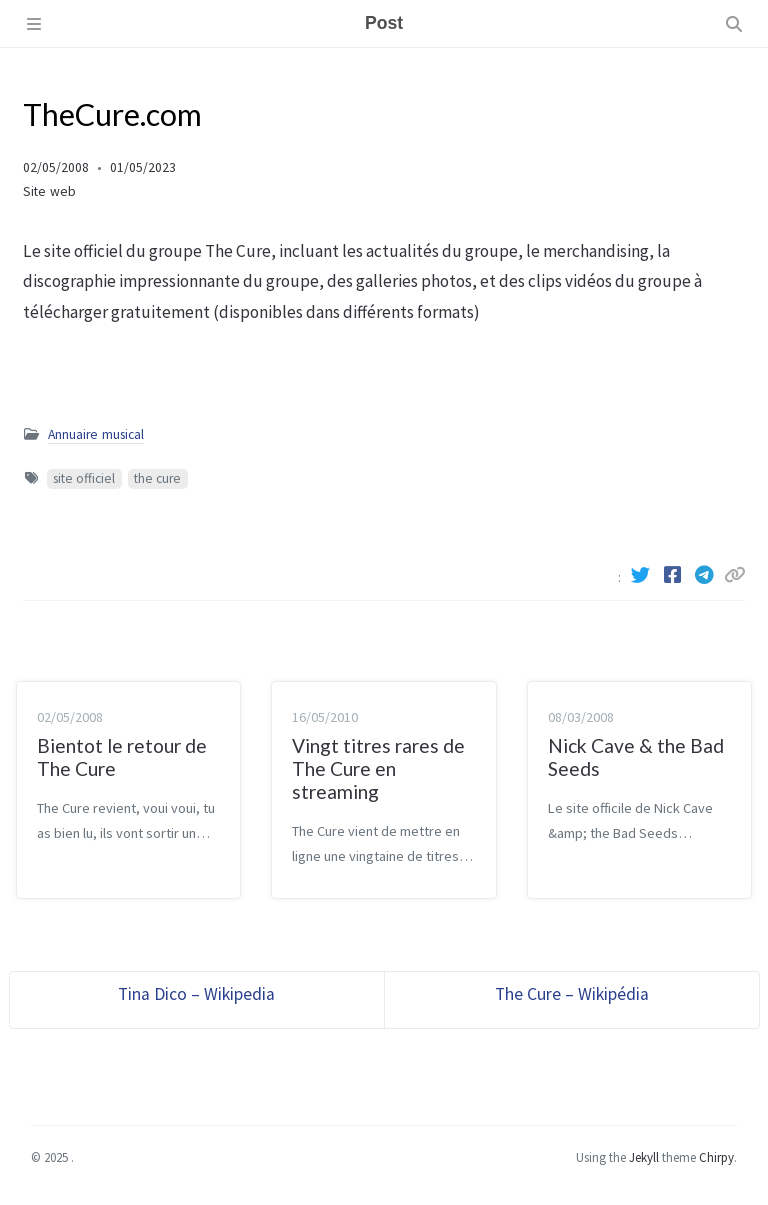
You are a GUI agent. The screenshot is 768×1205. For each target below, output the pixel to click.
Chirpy (716, 1157)
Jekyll (644, 1157)
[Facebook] (674, 575)
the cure (157, 478)
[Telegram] (706, 575)
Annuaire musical (96, 434)
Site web (49, 191)
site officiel (84, 478)
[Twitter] (642, 575)
